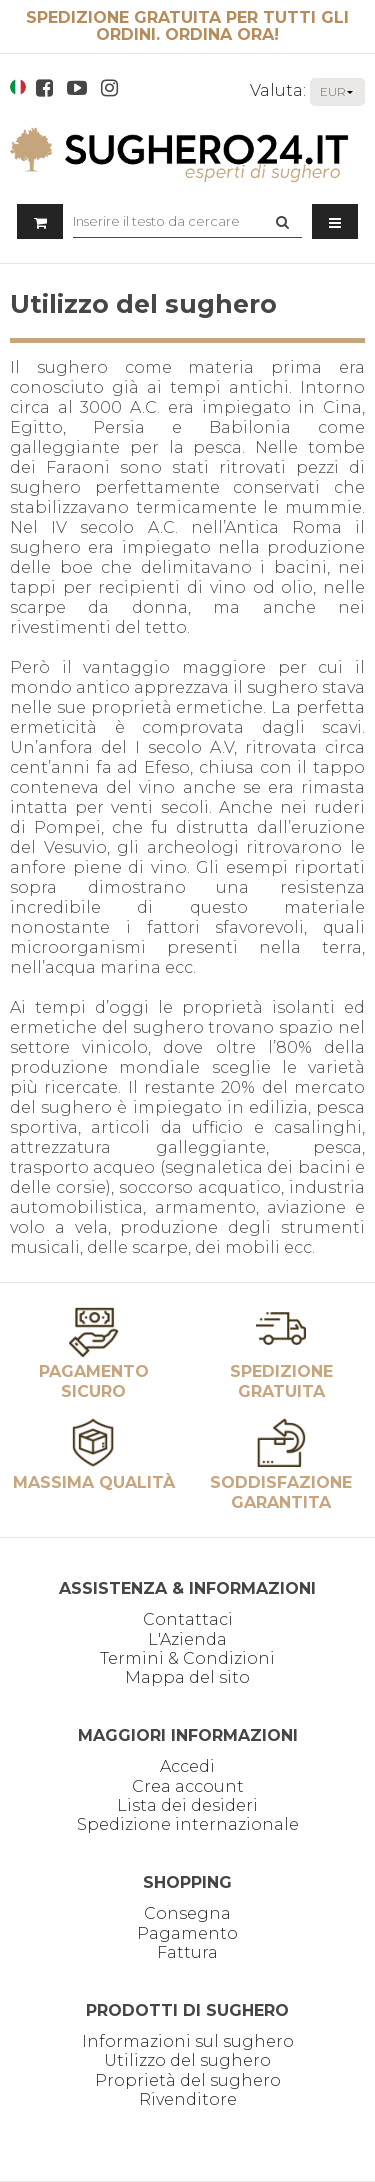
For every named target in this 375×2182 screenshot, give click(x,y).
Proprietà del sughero (188, 2080)
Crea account (188, 1786)
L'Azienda (187, 1639)
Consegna (187, 1913)
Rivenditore (188, 2099)
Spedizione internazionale (188, 1824)
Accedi (187, 1766)
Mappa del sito (187, 1677)
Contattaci (188, 1619)
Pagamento (187, 1933)
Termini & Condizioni (187, 1658)
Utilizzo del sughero (187, 2060)
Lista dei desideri (187, 1805)
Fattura (187, 1952)
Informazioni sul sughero (188, 2041)
